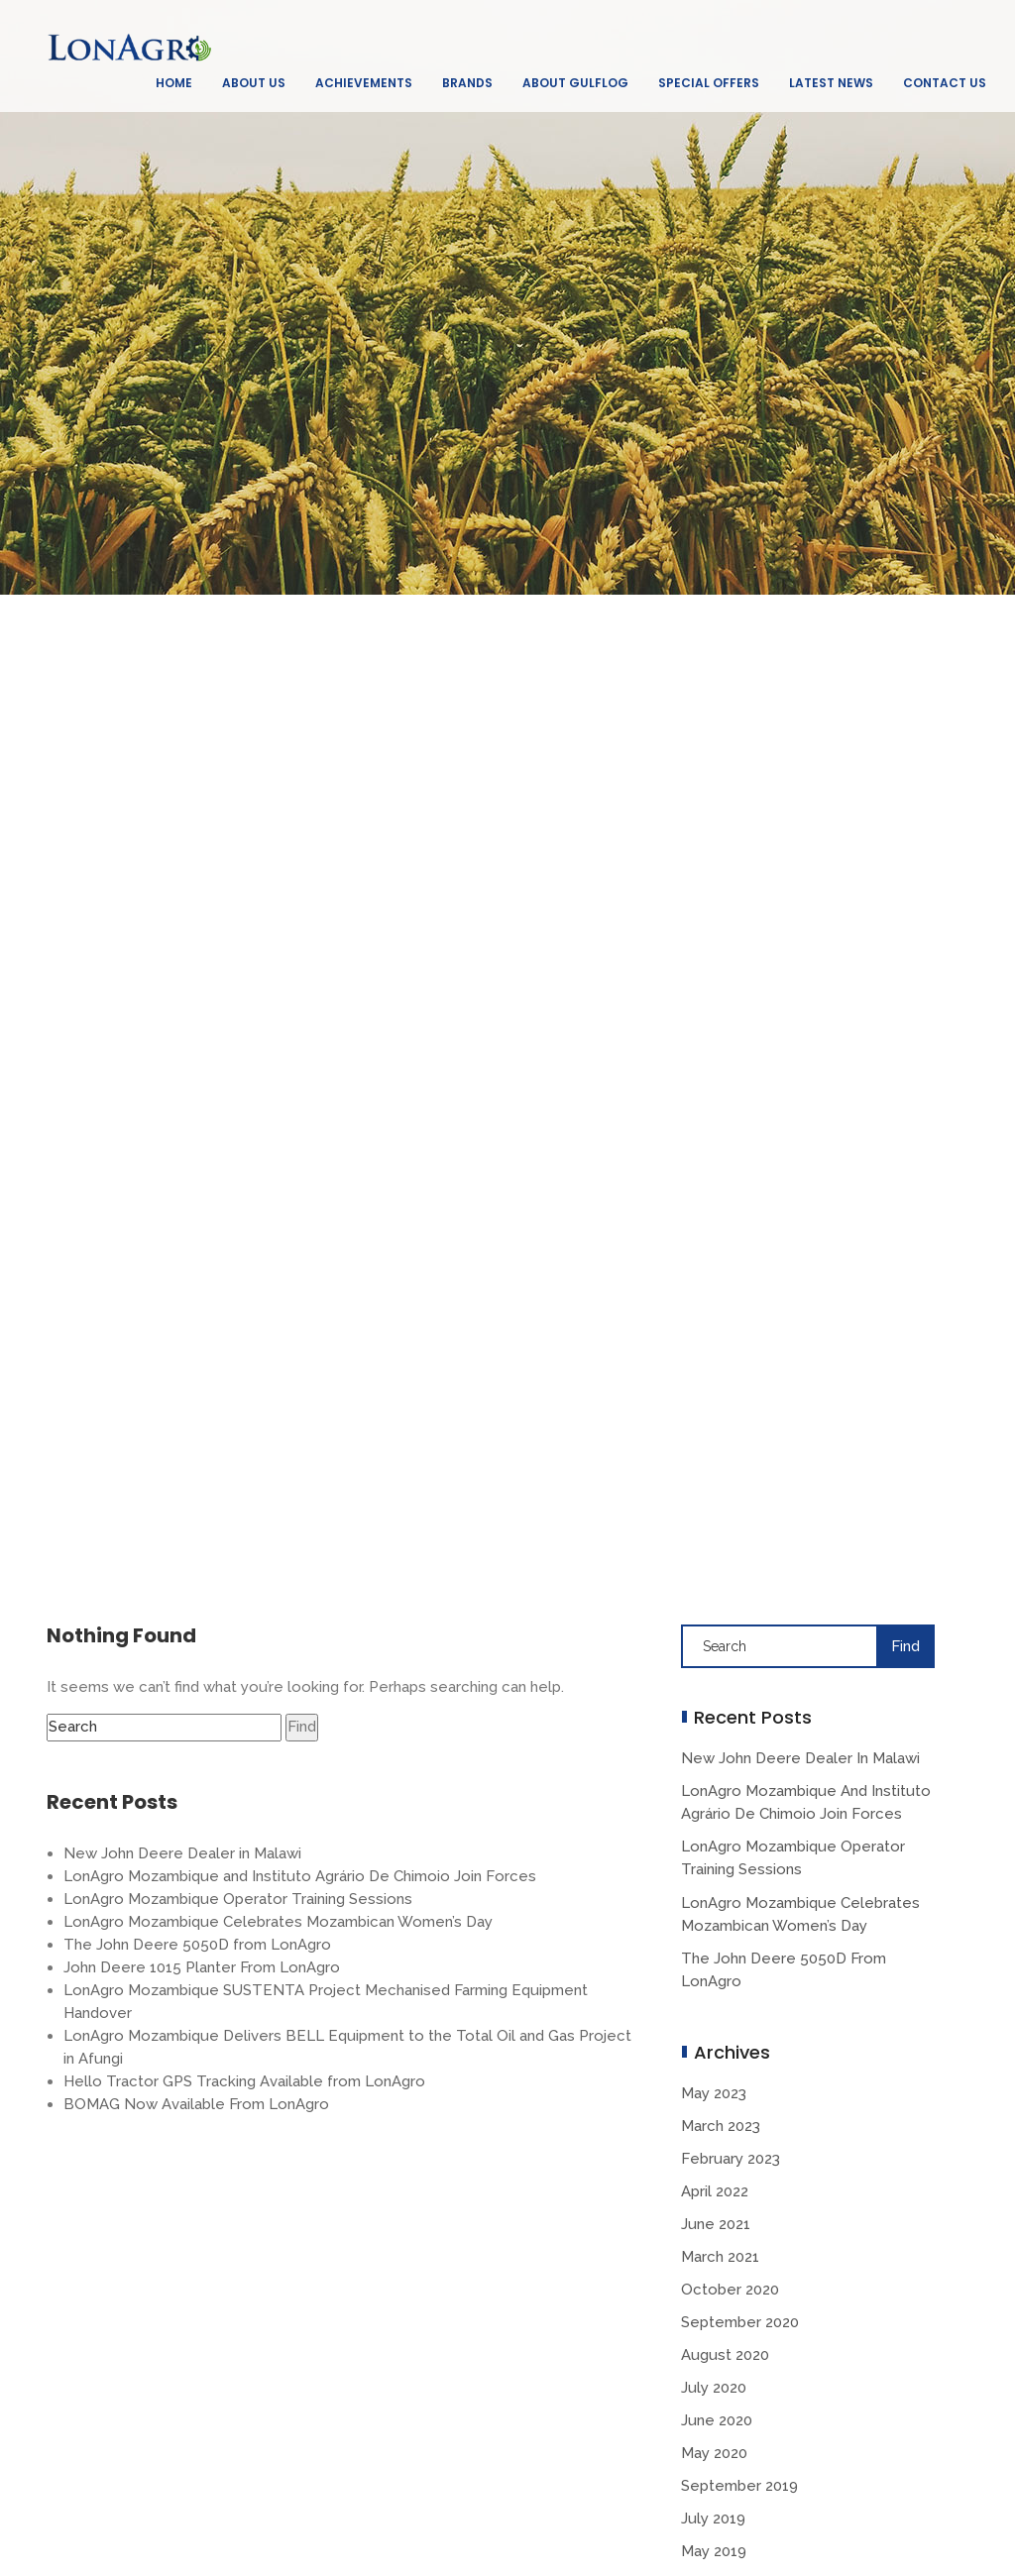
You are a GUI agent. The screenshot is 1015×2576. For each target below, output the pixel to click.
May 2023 (713, 2093)
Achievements (363, 82)
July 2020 (713, 2388)
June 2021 (715, 2224)
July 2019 (713, 2518)
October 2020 (730, 2289)
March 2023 (720, 2126)
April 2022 (714, 2191)
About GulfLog (575, 82)
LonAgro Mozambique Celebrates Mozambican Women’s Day (278, 1922)
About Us (253, 82)
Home (174, 82)
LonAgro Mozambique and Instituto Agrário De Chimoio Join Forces (299, 1876)
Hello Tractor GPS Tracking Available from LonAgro (244, 2081)
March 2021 (720, 2257)
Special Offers (708, 82)
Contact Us (944, 82)
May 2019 (713, 2551)
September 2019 (739, 2486)
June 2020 (716, 2420)
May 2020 (714, 2453)
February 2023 (730, 2159)
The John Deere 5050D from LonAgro (197, 1945)
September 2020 (740, 2322)
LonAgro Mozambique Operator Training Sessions (237, 1899)
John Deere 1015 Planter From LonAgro (201, 1967)
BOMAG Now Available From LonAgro (196, 2104)
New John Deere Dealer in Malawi (182, 1853)
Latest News (831, 82)
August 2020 (725, 2355)
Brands (467, 82)
